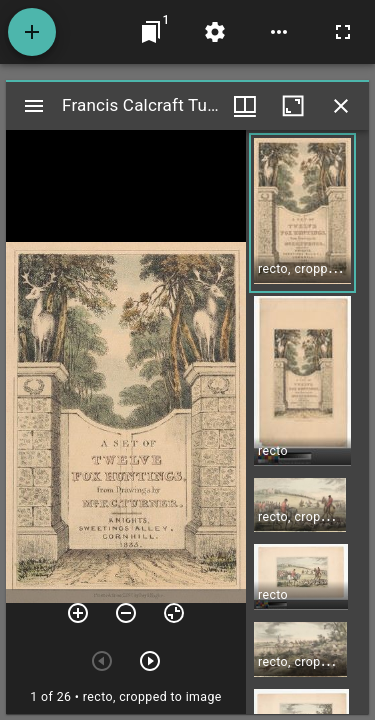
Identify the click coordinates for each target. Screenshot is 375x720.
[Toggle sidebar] (34, 106)
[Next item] (150, 661)
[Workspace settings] (215, 32)
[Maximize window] (293, 106)
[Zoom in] (78, 613)
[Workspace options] (279, 32)
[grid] (307, 422)
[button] (302, 213)
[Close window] (341, 106)
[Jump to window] (151, 32)
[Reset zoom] (174, 613)
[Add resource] (32, 32)
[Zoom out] (126, 613)
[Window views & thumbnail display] (245, 106)
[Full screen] (343, 32)
